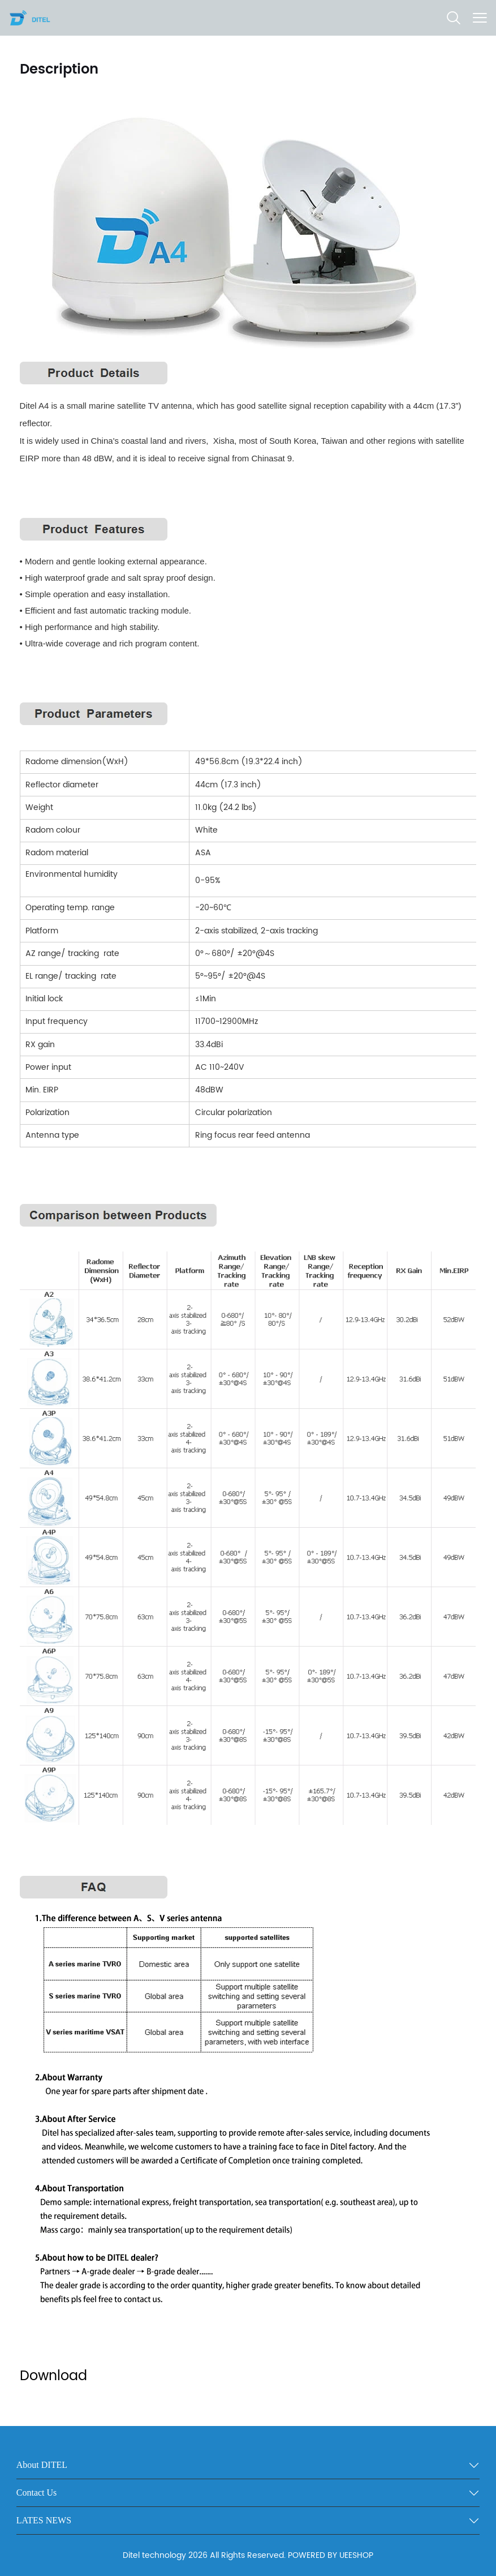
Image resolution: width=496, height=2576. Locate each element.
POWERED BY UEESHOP (330, 2555)
